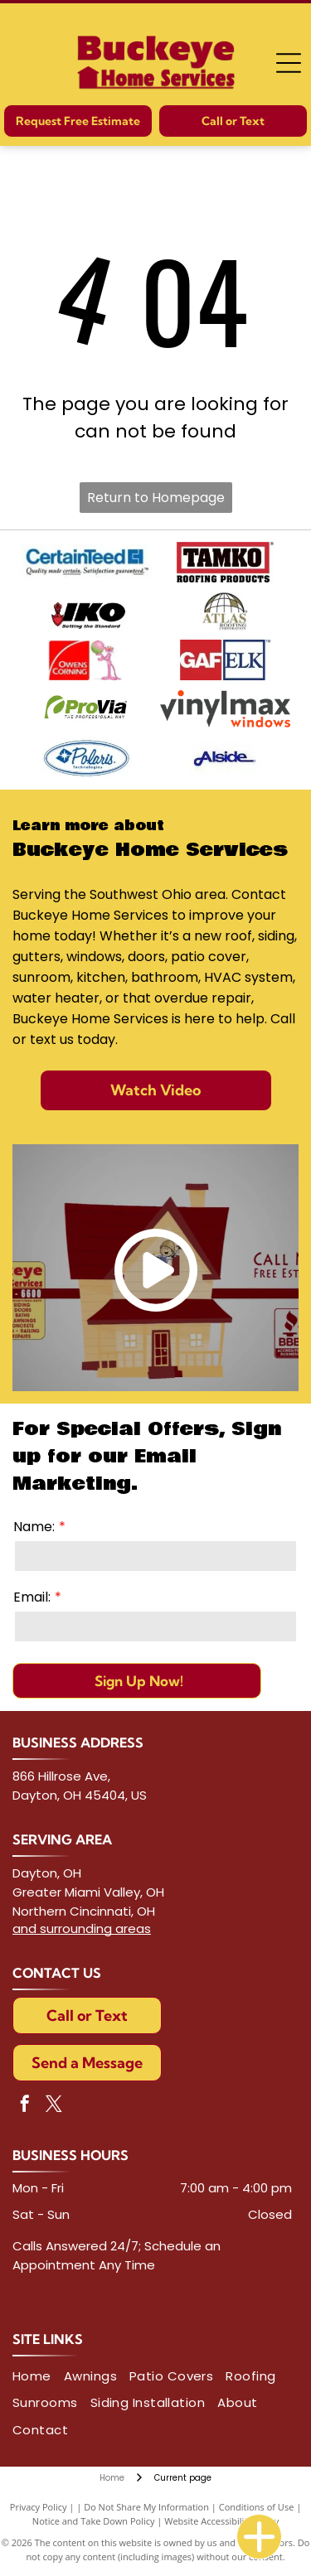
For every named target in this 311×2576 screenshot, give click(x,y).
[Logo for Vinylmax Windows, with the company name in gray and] (225, 709)
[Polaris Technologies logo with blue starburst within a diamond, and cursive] (86, 757)
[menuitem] (38, 2376)
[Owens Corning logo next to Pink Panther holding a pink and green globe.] (86, 660)
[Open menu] (288, 63)
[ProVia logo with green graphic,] (86, 709)
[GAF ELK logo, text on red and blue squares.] (225, 660)
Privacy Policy (38, 2507)
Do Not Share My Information (146, 2507)
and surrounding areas (81, 1928)
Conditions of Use (256, 2507)
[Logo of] (225, 757)
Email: (32, 1597)
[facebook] (24, 2105)
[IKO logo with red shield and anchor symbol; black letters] (86, 611)
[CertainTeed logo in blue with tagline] (86, 562)
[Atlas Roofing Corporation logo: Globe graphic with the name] (225, 611)
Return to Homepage (156, 497)
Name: (34, 1526)
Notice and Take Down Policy (93, 2521)
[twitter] (53, 2105)
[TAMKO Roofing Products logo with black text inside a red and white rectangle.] (225, 562)
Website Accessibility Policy (221, 2521)
